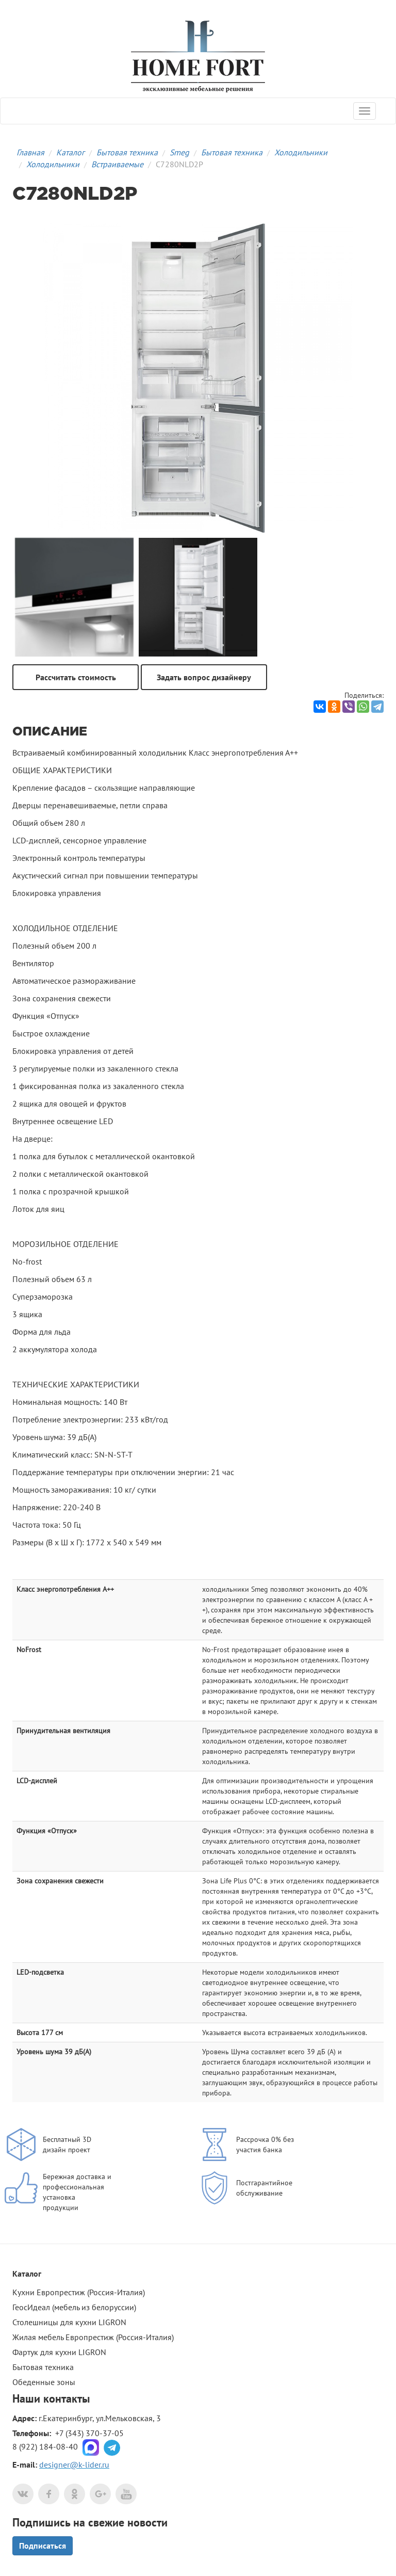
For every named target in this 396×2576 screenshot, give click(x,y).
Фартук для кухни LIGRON (59, 2352)
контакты (66, 2398)
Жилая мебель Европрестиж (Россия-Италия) (93, 2337)
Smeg (179, 152)
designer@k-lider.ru (74, 2464)
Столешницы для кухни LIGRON (69, 2322)
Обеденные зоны (43, 2382)
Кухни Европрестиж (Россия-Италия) (78, 2292)
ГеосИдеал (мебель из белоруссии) (74, 2307)
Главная (30, 152)
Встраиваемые (117, 164)
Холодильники (300, 152)
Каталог (70, 152)
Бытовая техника (127, 152)
